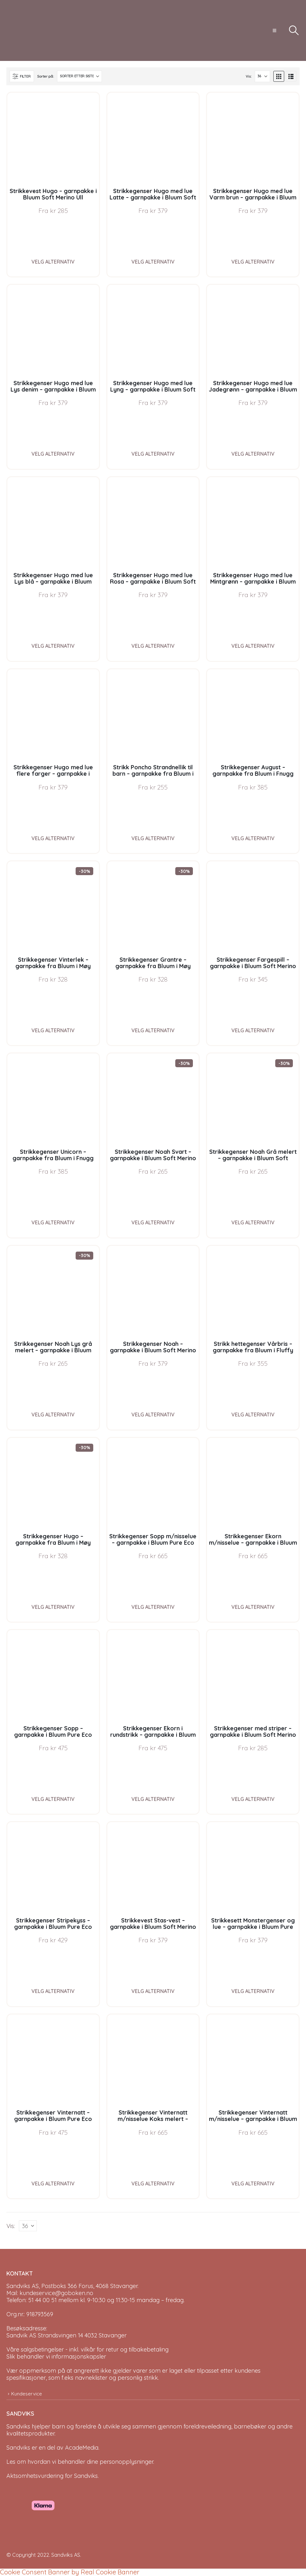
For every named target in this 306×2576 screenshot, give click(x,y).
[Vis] (262, 76)
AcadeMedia (81, 2447)
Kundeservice (26, 2394)
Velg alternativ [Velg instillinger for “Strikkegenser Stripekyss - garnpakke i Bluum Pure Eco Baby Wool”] (53, 1991)
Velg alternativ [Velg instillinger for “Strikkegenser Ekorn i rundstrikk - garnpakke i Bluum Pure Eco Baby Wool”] (153, 1799)
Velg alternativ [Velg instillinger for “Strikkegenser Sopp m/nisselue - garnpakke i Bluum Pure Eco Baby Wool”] (153, 1607)
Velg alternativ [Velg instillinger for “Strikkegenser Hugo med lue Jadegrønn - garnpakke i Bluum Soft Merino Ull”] (253, 454)
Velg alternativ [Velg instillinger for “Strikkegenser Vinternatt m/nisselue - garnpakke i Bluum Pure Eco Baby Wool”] (253, 2183)
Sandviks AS (65, 2555)
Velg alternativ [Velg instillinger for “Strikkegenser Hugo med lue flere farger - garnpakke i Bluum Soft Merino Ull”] (53, 838)
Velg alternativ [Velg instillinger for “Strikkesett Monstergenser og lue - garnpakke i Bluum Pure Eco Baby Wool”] (253, 1991)
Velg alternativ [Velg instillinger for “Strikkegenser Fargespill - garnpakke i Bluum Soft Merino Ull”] (253, 1030)
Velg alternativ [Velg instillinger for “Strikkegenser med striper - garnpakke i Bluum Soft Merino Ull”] (253, 1799)
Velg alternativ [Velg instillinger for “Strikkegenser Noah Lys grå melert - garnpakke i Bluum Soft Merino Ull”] (53, 1414)
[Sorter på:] (79, 76)
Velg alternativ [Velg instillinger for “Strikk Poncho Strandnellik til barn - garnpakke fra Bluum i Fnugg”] (153, 838)
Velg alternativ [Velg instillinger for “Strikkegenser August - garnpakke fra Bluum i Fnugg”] (253, 838)
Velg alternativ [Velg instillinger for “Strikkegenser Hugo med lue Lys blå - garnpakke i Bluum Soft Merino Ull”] (53, 646)
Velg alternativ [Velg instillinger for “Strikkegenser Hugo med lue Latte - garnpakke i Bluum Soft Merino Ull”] (153, 261)
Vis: (249, 76)
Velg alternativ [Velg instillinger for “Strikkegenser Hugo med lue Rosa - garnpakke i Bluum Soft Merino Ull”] (153, 646)
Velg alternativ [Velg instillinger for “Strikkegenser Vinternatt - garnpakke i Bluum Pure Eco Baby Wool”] (53, 2183)
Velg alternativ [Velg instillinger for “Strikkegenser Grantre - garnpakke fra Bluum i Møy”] (153, 1030)
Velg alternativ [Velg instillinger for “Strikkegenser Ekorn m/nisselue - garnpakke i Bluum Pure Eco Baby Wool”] (253, 1607)
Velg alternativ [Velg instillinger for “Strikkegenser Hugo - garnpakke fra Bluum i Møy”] (53, 1607)
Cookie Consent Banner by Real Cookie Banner (69, 2572)
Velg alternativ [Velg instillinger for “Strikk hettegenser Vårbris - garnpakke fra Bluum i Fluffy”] (253, 1414)
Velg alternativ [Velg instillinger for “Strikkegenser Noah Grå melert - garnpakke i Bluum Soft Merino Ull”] (253, 1222)
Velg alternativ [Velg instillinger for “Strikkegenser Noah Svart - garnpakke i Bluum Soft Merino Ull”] (153, 1222)
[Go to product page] (53, 138)
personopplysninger (126, 2461)
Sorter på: (45, 76)
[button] (274, 30)
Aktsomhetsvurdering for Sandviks (52, 2475)
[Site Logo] (30, 30)
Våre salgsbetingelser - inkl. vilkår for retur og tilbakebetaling (87, 2349)
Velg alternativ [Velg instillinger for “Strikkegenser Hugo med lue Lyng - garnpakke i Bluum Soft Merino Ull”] (153, 454)
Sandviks (18, 2426)
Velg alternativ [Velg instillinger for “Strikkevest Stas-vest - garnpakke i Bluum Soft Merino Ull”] (153, 1991)
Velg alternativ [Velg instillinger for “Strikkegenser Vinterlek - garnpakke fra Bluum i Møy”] (53, 1030)
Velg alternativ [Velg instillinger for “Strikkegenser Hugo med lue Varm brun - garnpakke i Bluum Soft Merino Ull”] (253, 261)
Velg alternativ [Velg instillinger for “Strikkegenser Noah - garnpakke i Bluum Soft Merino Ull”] (153, 1414)
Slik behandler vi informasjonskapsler (56, 2356)
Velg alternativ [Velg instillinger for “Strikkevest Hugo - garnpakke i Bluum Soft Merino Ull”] (53, 261)
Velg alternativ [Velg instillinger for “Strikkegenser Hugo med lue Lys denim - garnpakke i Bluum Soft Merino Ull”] (53, 454)
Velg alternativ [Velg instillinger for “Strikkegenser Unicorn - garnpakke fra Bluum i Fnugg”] (53, 1222)
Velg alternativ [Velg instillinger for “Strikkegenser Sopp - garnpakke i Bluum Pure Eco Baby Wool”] (53, 1799)
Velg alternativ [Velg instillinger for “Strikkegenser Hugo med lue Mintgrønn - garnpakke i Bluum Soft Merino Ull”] (253, 646)
